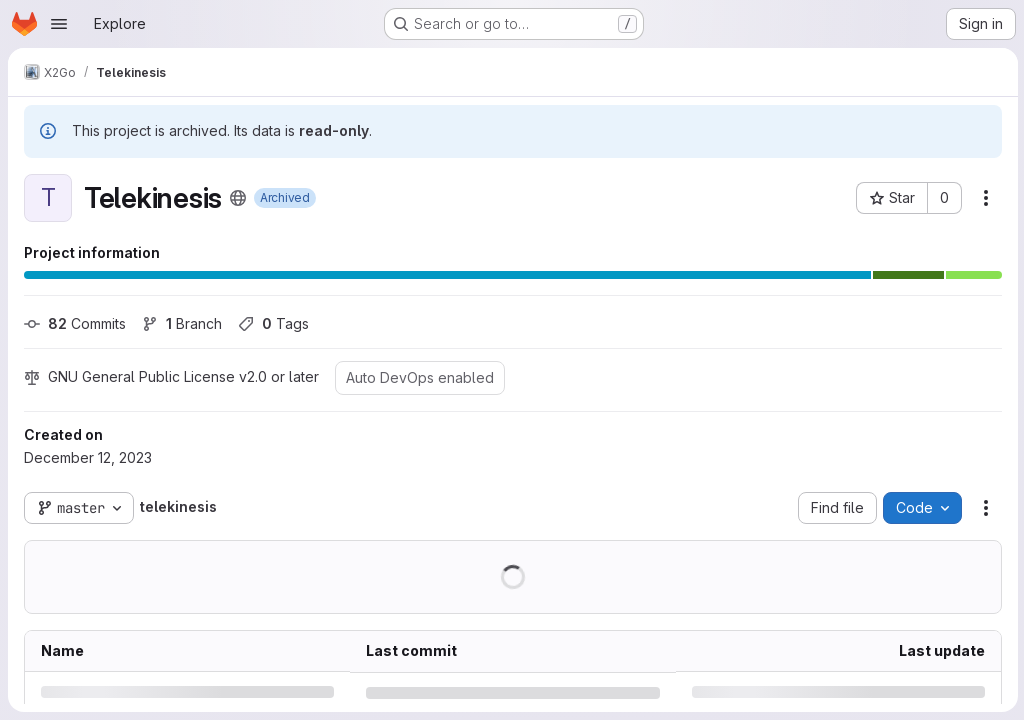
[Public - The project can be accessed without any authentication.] (238, 198)
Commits (75, 323)
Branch (182, 323)
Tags (273, 323)
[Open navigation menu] (59, 24)
